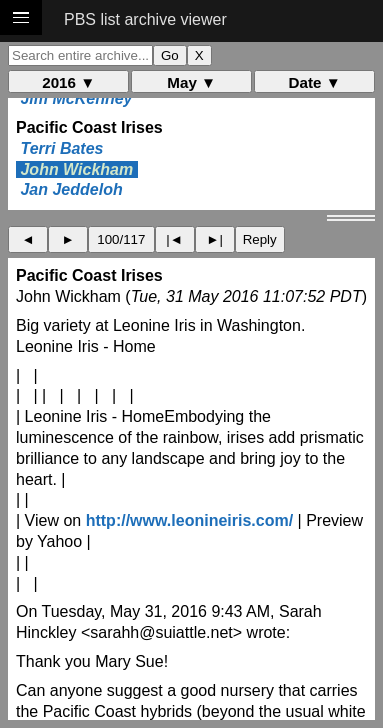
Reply (260, 239)
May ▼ (191, 82)
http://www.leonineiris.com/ (189, 520)
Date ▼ (315, 82)
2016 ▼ (68, 82)
